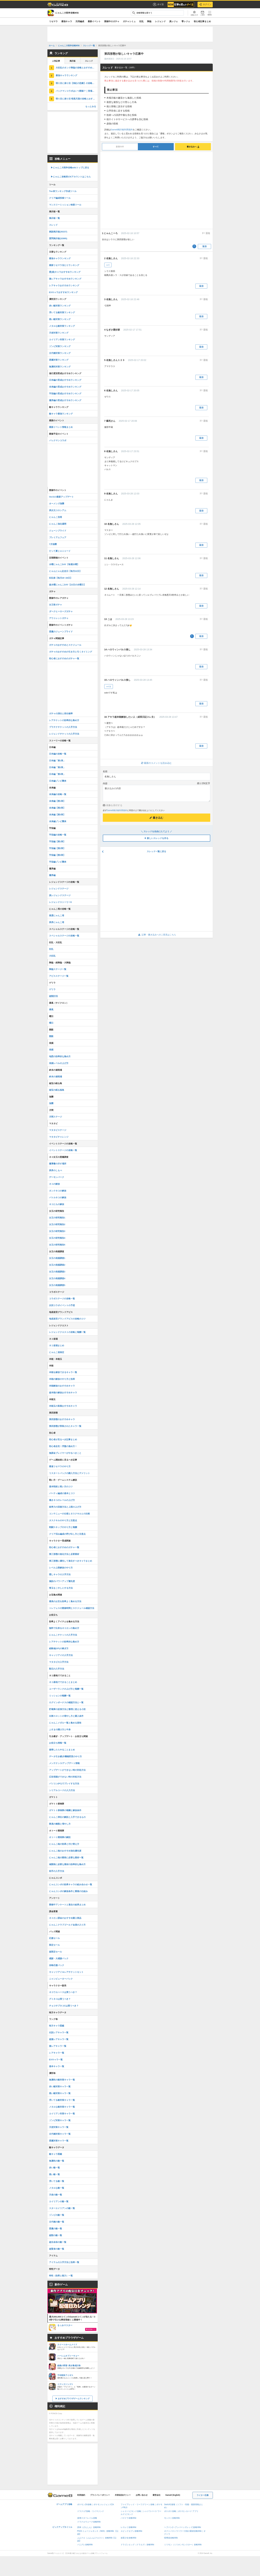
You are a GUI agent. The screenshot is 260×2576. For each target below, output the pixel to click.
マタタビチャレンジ (58, 1137)
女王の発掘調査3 (57, 1271)
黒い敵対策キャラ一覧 (60, 2093)
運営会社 (156, 2495)
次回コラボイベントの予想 (62, 1305)
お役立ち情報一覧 (57, 1743)
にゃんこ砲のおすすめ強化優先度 (65, 1851)
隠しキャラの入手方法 (60, 1574)
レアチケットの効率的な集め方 (64, 720)
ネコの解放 (54, 1184)
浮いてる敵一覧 (56, 2181)
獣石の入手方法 (56, 1669)
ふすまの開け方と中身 (60, 1729)
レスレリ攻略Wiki (128, 2527)
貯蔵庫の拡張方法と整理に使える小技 (67, 1709)
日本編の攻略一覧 (57, 754)
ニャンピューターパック (61, 1979)
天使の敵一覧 (55, 2194)
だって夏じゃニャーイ (60, 551)
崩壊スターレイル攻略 (87, 2518)
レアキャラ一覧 (56, 2053)
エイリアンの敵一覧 (58, 2201)
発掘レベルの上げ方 (58, 1063)
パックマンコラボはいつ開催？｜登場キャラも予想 (77, 91)
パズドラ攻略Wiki (128, 2518)
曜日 (51, 1023)
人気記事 (56, 61)
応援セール (54, 1938)
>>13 (108, 686)
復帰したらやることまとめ (62, 1749)
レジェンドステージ (58, 888)
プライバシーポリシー (100, 2495)
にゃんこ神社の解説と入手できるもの (67, 1817)
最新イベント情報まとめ (61, 427)
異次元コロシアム (57, 510)
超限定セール (55, 1951)
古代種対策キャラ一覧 (60, 2134)
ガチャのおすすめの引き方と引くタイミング (70, 651)
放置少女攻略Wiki (128, 2538)
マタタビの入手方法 (58, 1662)
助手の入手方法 (56, 1871)
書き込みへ (193, 147)
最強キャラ (66, 21)
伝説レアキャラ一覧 (58, 2032)
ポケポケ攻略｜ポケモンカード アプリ (181, 2511)
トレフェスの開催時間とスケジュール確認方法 (71, 1608)
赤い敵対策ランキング (60, 305)
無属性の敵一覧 (56, 2161)
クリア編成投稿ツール (60, 198)
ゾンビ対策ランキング (60, 346)
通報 (207, 233)
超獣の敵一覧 (55, 2235)
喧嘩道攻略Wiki (171, 2538)
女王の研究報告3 (57, 1231)
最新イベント (94, 21)
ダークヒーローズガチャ (61, 611)
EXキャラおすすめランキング (63, 292)
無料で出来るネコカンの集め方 (64, 1628)
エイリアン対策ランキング (62, 339)
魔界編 (52, 875)
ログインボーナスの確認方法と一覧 (66, 1702)
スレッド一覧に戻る (156, 851)
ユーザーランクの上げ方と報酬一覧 (66, 1689)
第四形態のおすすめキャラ (62, 1419)
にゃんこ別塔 (55, 517)
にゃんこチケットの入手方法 (63, 1635)
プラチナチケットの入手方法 (63, 727)
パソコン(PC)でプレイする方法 (64, 1783)
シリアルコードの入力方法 (62, 1790)
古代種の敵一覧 (56, 2222)
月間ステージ (55, 1116)
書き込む (156, 817)
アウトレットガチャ (58, 618)
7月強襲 (53, 544)
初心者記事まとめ (202, 21)
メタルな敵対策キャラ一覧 (62, 2107)
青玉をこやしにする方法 (61, 1588)
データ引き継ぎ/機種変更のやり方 (65, 1756)
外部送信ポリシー (123, 2495)
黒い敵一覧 (54, 2174)
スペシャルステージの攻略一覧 (64, 935)
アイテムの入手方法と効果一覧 (64, 2262)
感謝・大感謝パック (58, 1958)
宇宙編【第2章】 (57, 848)
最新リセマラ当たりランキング (64, 265)
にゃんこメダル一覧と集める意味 (65, 1723)
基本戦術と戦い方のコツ (61, 1486)
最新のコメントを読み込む (156, 763)
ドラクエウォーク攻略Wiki (89, 2522)
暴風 (51, 1009)
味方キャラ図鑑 (56, 2025)
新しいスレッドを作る (156, 838)
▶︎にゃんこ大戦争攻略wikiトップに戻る (70, 167)
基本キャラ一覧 (56, 2066)
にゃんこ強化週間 (57, 524)
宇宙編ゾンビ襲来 (57, 862)
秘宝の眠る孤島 (56, 1090)
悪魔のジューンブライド (61, 631)
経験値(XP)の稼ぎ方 (58, 1648)
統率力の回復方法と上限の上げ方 (65, 1507)
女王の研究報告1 (57, 1217)
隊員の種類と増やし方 (60, 1824)
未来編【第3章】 (57, 814)
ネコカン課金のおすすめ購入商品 (65, 1918)
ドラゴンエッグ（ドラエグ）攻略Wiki (137, 2544)
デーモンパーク (56, 1177)
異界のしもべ (55, 1170)
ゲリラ (52, 989)
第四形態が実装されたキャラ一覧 (65, 1426)
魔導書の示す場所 (57, 1163)
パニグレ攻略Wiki (85, 2544)
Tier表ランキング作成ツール (63, 191)
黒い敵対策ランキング (60, 319)
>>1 (108, 265)
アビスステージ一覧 (58, 976)
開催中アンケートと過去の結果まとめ (67, 1904)
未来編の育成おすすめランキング (65, 387)
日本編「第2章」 (57, 767)
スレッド (89, 61)
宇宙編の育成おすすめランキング (65, 393)
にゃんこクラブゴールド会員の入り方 (67, 1925)
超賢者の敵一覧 (56, 2249)
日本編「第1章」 (57, 760)
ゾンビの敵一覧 (56, 2215)
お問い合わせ (142, 2495)
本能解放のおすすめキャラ (62, 1386)
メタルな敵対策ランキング (62, 326)
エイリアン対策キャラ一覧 (62, 2113)
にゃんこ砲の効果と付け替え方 (64, 1844)
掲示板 (73, 61)
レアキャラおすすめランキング (64, 285)
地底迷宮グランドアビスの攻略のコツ (67, 1318)
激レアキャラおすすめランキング (65, 279)
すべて (156, 147)
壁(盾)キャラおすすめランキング (65, 272)
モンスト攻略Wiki (172, 2518)
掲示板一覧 (54, 218)
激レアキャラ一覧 (57, 2046)
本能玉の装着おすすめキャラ (63, 1406)
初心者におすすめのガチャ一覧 (64, 658)
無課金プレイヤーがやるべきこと (65, 1453)
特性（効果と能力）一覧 (61, 2275)
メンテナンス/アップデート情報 (64, 1763)
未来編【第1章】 (57, 801)
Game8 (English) (172, 2495)
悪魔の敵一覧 (55, 2228)
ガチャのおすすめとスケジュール (65, 645)
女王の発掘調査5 (57, 1285)
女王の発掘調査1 (57, 1258)
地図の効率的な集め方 (60, 1056)
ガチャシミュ (129, 21)
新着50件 (120, 147)
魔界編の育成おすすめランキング (65, 400)
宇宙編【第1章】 (57, 841)
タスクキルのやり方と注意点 (63, 1520)
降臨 (149, 21)
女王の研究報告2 (57, 1224)
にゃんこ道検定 (56, 1352)
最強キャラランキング (66, 75)
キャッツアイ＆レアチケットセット (66, 1972)
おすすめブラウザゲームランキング (74, 2398)
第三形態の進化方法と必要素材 (64, 1554)
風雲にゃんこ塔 (56, 915)
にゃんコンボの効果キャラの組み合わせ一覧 (70, 1884)
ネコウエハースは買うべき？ (63, 1992)
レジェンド (160, 21)
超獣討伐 (53, 996)
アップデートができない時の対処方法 (67, 1770)
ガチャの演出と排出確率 (61, 713)
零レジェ (185, 21)
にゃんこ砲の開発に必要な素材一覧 (66, 1857)
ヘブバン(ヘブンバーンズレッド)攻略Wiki (182, 2527)
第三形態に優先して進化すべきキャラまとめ (70, 1561)
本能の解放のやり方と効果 (62, 1379)
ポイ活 (158, 4)
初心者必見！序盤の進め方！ (63, 1446)
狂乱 (141, 21)
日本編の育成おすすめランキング (65, 380)
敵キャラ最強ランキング (61, 413)
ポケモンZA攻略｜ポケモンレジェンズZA (95, 2504)
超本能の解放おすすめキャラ (63, 1392)
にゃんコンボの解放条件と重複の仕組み (68, 1891)
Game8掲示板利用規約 (122, 129)
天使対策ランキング (58, 333)
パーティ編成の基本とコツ (62, 1493)
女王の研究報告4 (57, 1238)
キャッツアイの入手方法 (61, 1655)
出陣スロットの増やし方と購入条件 (66, 1716)
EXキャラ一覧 (56, 2059)
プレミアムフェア (57, 537)
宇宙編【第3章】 (57, 855)
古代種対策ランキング (60, 353)
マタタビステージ (57, 1130)
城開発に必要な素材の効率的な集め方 (67, 1864)
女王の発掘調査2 (57, 1265)
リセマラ (53, 21)
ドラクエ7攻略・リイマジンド (90, 2511)
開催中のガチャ (111, 21)
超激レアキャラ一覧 (58, 2039)
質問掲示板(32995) (58, 238)
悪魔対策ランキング (58, 360)
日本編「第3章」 (57, 774)
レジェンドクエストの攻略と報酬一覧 (67, 1332)
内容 (105, 783)
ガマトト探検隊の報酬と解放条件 (65, 1810)
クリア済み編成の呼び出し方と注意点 (67, 1534)
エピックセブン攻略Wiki (131, 2531)
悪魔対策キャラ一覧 (58, 2140)
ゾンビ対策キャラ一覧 (60, 2120)
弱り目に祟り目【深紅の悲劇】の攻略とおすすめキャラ (77, 83)
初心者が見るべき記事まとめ (63, 1439)
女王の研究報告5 (57, 1244)
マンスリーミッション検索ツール (65, 205)
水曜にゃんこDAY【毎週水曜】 (64, 564)
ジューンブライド (57, 530)
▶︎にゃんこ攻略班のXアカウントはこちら (71, 176)
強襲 (51, 1103)
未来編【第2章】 (57, 808)
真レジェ (173, 21)
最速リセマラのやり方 (60, 1466)
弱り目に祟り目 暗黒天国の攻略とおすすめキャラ (77, 98)
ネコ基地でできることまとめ (63, 1682)
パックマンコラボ (57, 440)
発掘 (51, 1049)
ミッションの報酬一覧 (60, 1695)
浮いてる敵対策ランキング (62, 312)
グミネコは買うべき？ (60, 1999)
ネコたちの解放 (56, 1204)
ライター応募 (203, 2495)
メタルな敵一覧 (56, 2188)
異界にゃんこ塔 (56, 922)
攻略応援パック (56, 1965)
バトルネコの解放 (57, 1197)
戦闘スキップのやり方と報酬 (63, 1527)
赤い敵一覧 (54, 2167)
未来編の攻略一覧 (57, 794)
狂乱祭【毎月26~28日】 (60, 578)
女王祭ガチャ (55, 604)
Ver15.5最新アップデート (61, 497)
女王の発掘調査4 (57, 1278)
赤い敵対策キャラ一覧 (60, 2086)
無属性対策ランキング (60, 366)
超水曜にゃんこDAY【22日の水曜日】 (67, 584)
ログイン (205, 4)
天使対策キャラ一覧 (58, 2127)
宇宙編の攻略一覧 (57, 835)
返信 (204, 246)
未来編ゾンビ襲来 (57, 821)
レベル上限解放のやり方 (61, 1567)
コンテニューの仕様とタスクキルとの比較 (69, 1513)
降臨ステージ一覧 (57, 969)
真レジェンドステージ (60, 895)
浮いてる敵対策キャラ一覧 (62, 2100)
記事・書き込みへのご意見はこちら (156, 934)
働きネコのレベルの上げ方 (62, 1500)
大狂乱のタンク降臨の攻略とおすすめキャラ (77, 67)
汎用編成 (80, 21)
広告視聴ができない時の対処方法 (65, 1777)
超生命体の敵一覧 (57, 2242)
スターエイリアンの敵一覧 (62, 2208)
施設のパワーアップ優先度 (62, 1581)
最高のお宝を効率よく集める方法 (65, 1601)
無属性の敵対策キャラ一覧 (62, 2079)
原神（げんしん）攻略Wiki (89, 2527)
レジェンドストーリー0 (60, 902)
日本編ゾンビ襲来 (57, 781)
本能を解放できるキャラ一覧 (63, 1372)
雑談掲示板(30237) (58, 231)
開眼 (51, 1036)
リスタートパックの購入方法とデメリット (69, 1473)
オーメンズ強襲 (56, 503)
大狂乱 (52, 956)
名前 (105, 771)
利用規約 (81, 2495)
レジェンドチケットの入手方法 (64, 734)
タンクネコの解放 (57, 1190)
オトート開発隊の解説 (60, 1837)
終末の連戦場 (55, 1076)
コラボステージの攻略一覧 (62, 1298)
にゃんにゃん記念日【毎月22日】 (65, 571)
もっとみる (90, 106)
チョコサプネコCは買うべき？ (64, 2005)
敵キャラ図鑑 (55, 2154)
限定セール (54, 1945)
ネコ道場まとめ (56, 1345)
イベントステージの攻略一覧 (63, 1150)
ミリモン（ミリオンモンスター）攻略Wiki (183, 2544)
